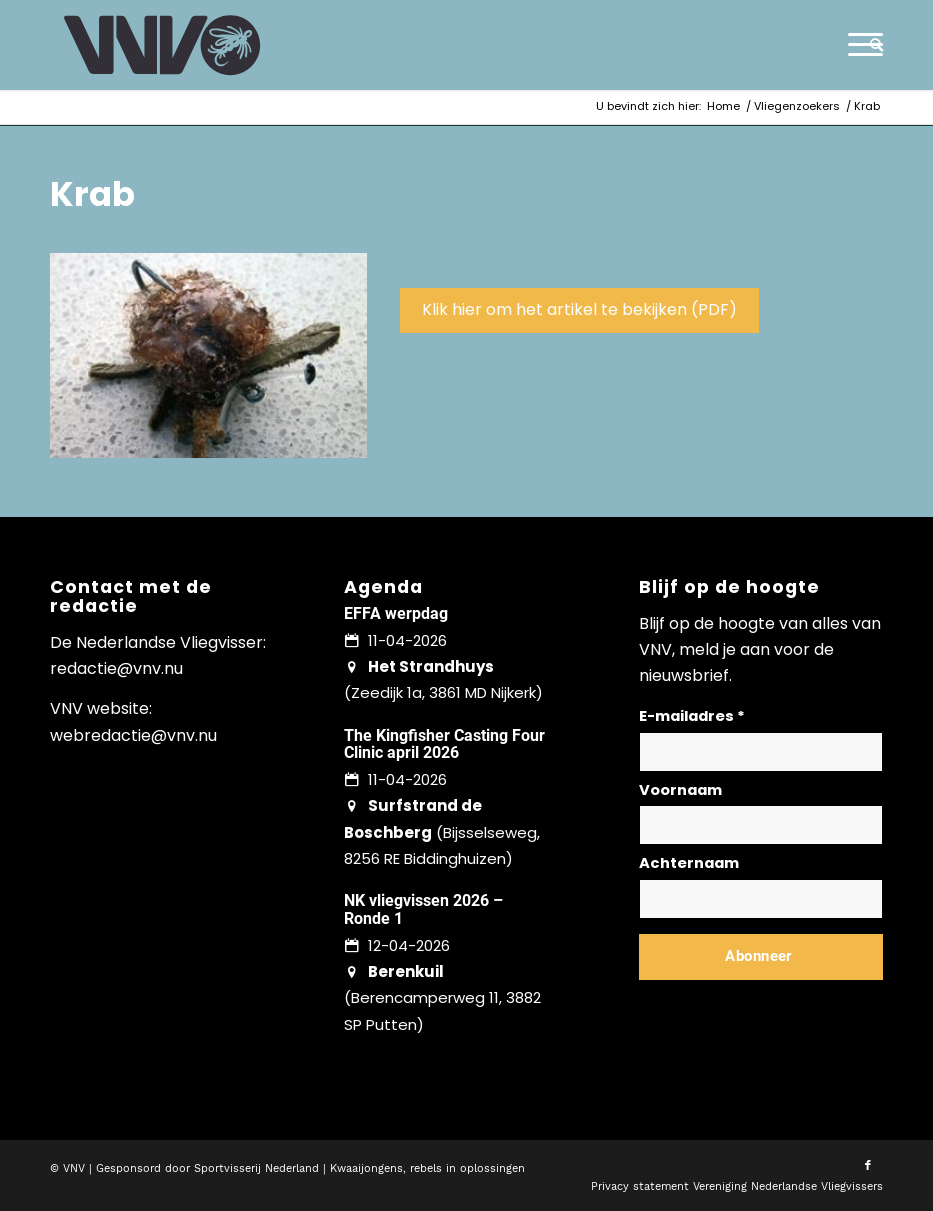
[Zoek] (871, 45)
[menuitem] (871, 45)
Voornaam (680, 790)
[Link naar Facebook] (868, 1166)
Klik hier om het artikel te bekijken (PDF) (579, 309)
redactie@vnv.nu (116, 668)
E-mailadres (692, 716)
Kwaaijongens (366, 1168)
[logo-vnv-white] (162, 45)
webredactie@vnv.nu (133, 735)
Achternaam (689, 863)
